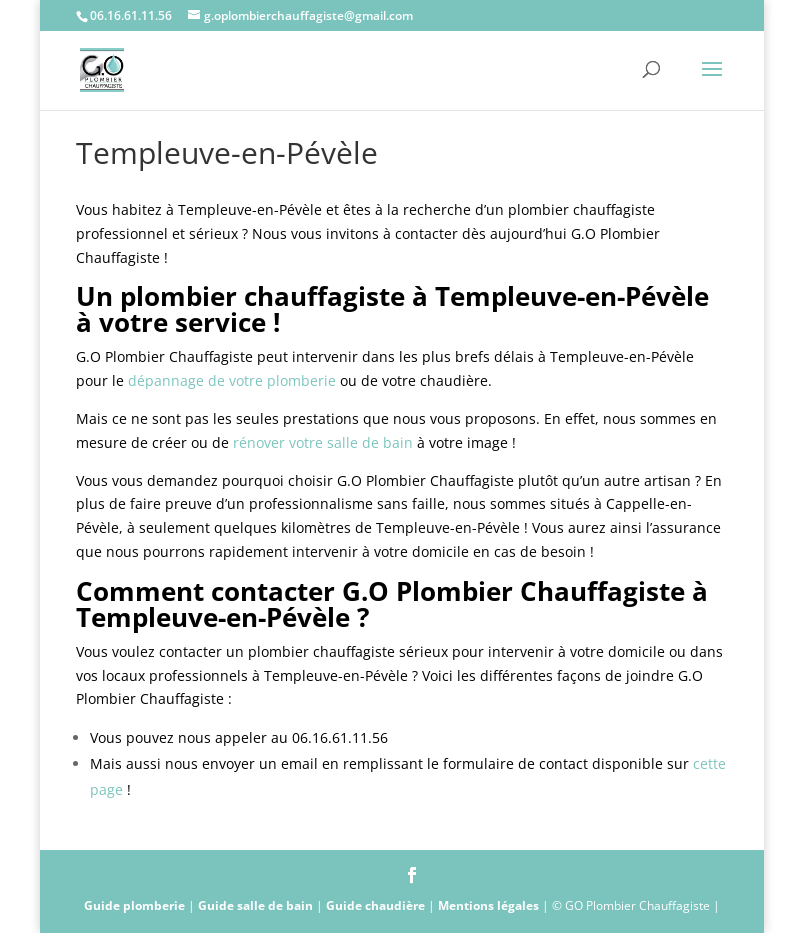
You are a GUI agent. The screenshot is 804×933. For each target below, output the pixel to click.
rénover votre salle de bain (323, 442)
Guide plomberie (134, 905)
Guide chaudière (375, 905)
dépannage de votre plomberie (232, 380)
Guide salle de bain (255, 905)
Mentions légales (488, 905)
